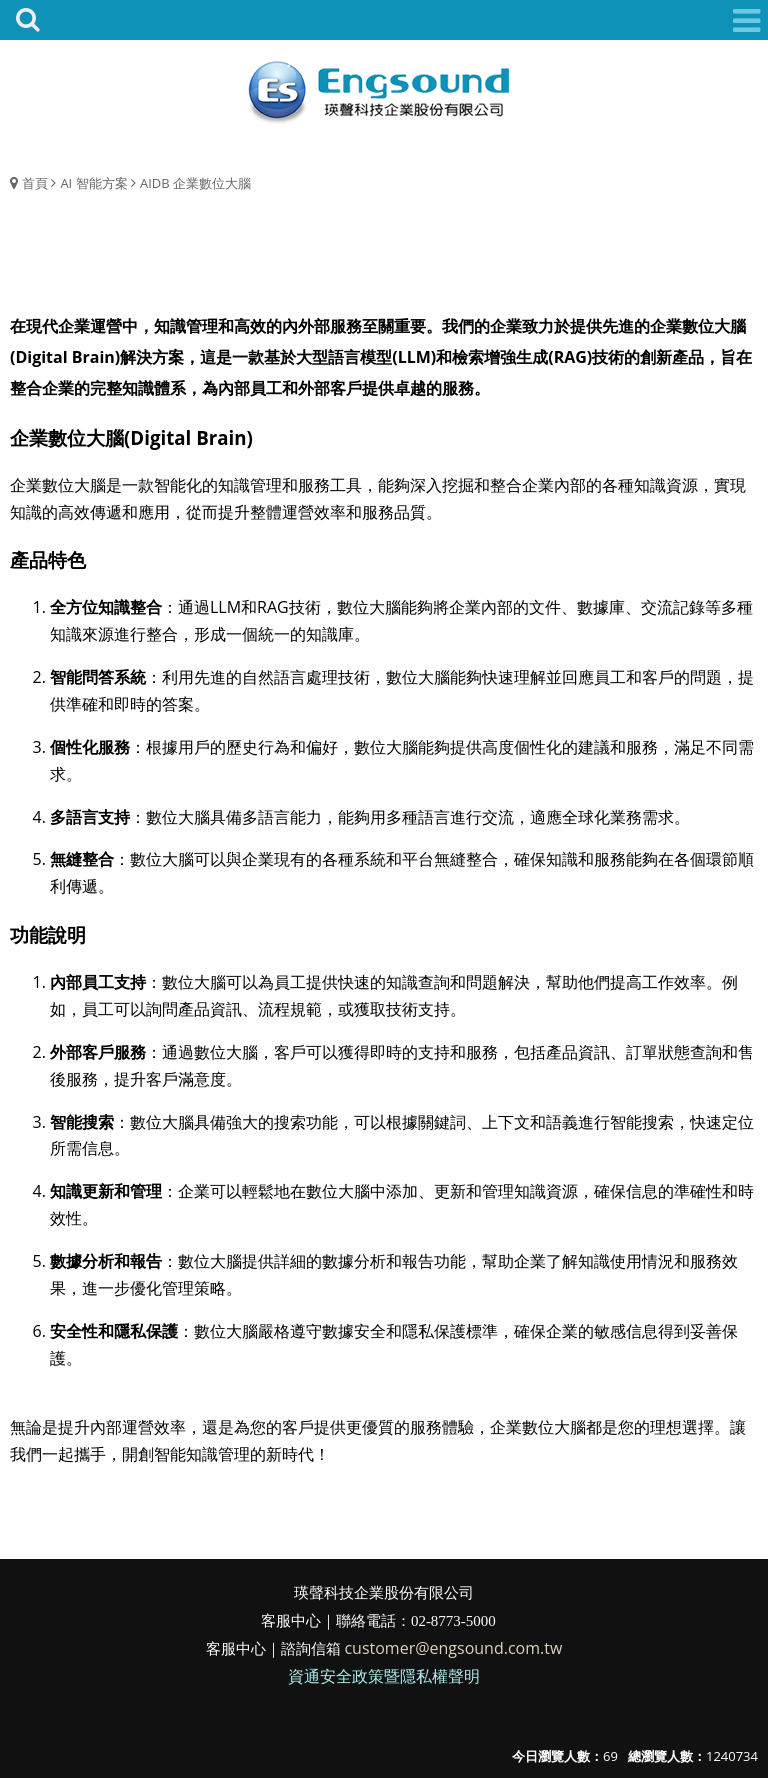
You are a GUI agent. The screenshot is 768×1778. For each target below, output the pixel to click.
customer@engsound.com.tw (453, 1648)
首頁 (35, 183)
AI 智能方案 (93, 183)
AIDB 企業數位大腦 (195, 183)
